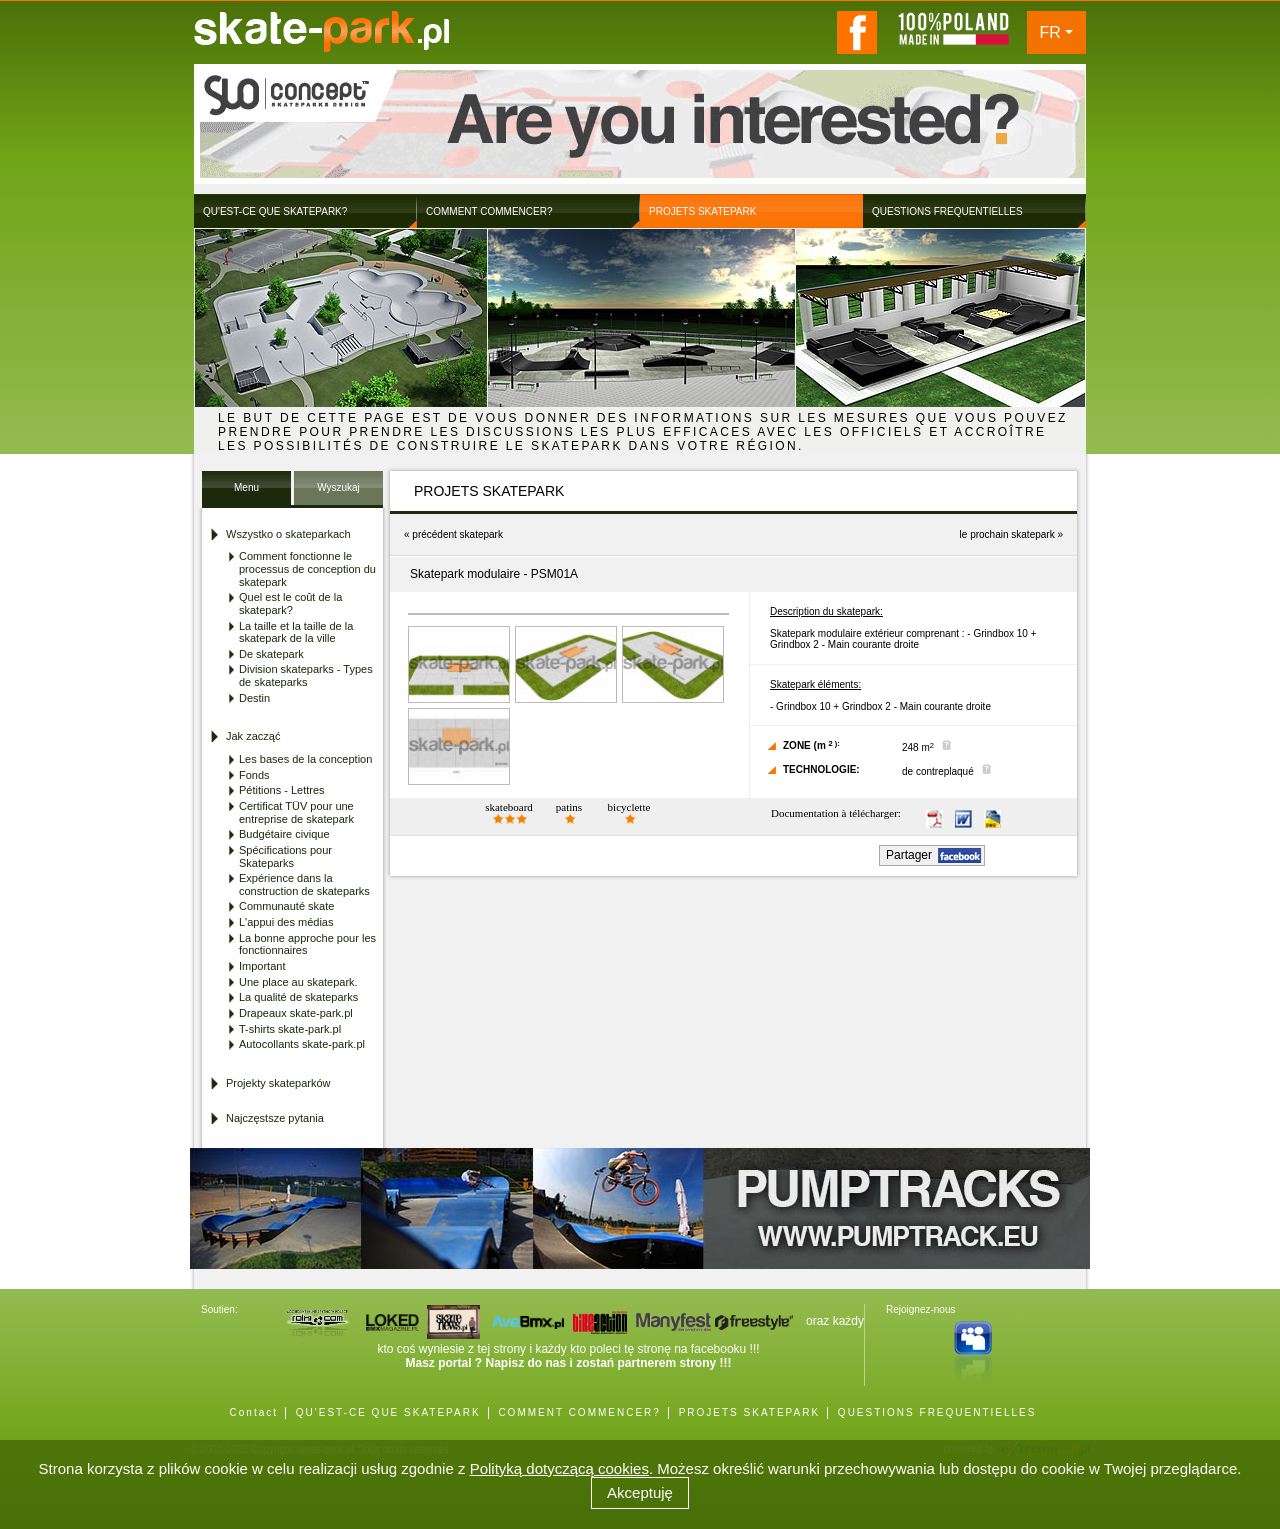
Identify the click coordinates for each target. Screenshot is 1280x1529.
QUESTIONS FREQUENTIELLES (937, 1412)
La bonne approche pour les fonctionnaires (307, 944)
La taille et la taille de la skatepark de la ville (296, 632)
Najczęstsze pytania (275, 1118)
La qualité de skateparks (298, 997)
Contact (254, 1412)
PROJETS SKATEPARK (749, 1412)
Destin (254, 698)
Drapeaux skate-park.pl (296, 1013)
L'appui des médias (286, 922)
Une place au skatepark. (298, 982)
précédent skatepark (457, 534)
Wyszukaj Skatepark (338, 493)
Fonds (254, 775)
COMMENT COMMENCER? (579, 1412)
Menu (246, 487)
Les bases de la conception (305, 759)
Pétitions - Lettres (282, 790)
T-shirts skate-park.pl (290, 1029)
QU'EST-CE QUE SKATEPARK (388, 1412)
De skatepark (271, 654)
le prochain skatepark (1007, 534)
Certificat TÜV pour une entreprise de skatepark (296, 812)
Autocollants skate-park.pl (302, 1044)
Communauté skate (286, 906)
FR (1050, 32)
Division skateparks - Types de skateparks (306, 675)
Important (262, 966)
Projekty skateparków (278, 1083)
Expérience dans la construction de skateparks (304, 884)
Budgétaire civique (284, 834)
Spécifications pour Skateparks (285, 856)
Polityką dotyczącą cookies (559, 1468)
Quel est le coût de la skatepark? (290, 603)
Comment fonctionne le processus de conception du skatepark (307, 568)
